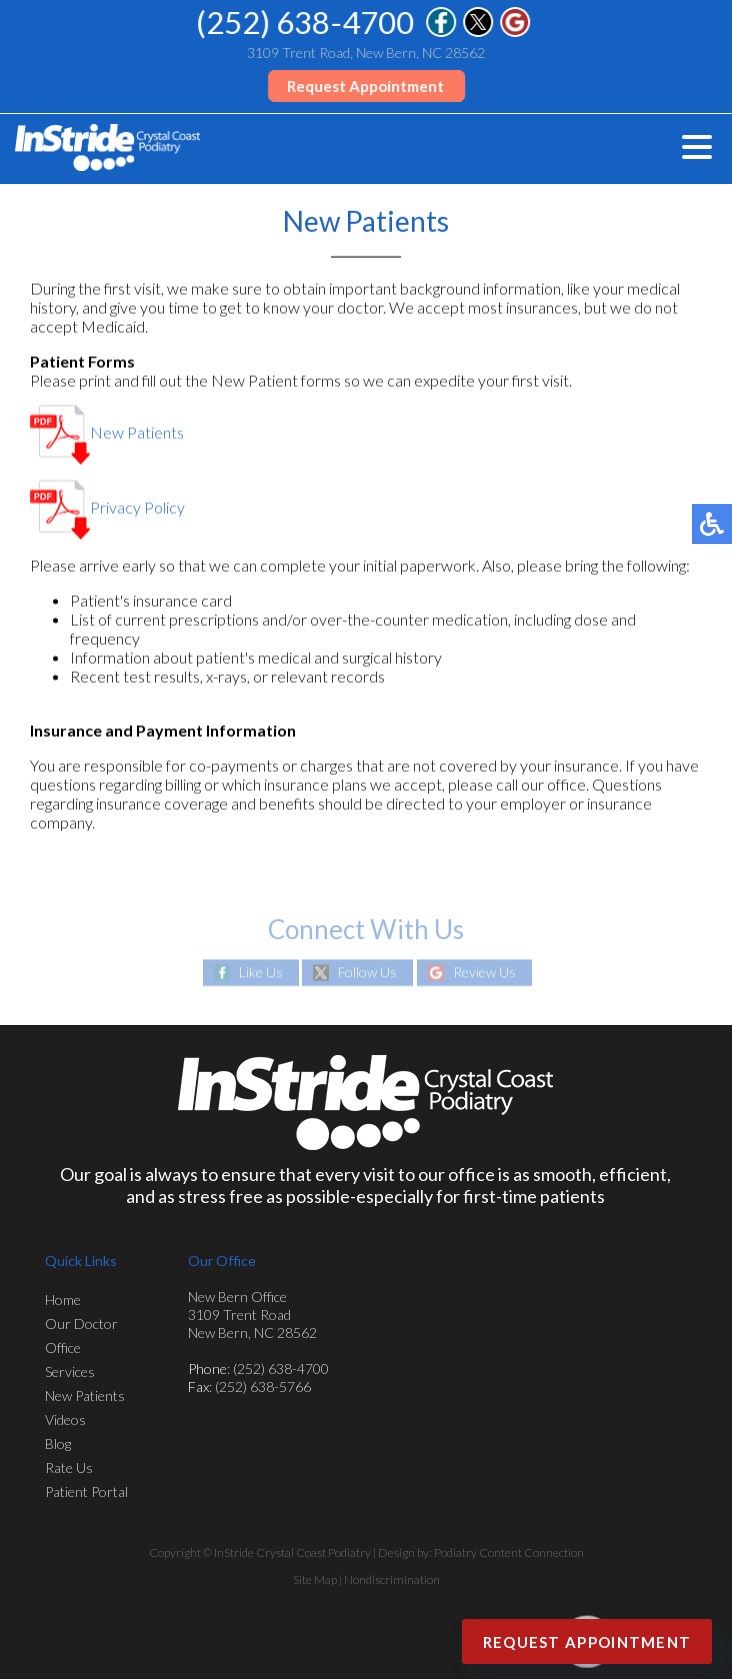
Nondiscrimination (392, 1579)
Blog (58, 1443)
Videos (65, 1419)
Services (70, 1371)
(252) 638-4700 (306, 22)
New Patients (107, 432)
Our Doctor (81, 1323)
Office (63, 1347)
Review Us (484, 972)
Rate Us (69, 1467)
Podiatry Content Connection (509, 1552)
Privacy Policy (107, 507)
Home (63, 1299)
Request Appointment (366, 86)
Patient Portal (86, 1491)
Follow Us (367, 972)
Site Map (315, 1579)
